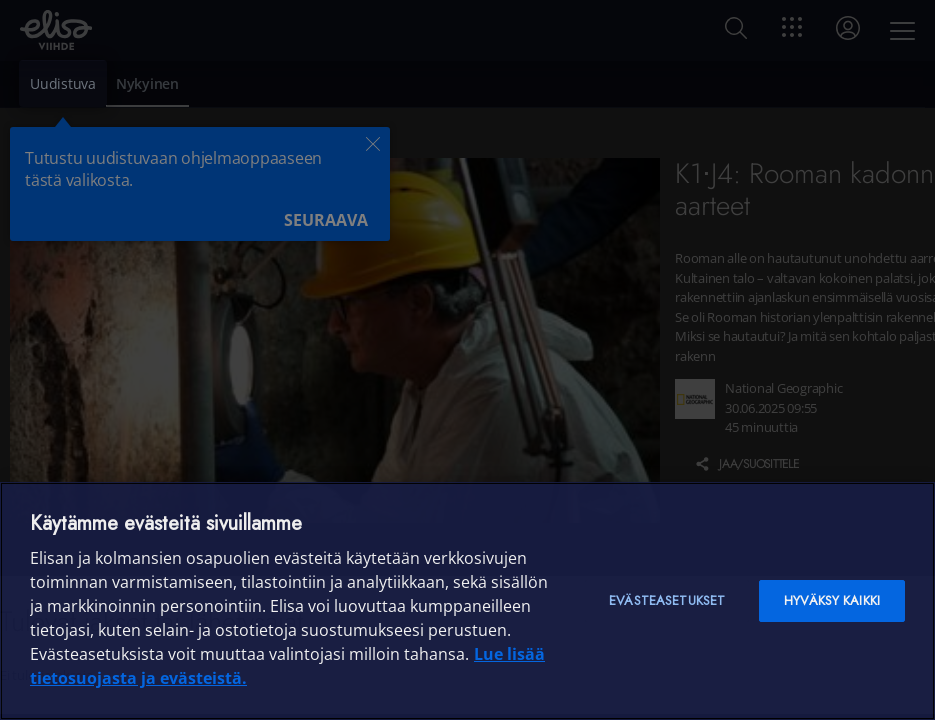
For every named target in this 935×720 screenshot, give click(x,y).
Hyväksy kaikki (832, 600)
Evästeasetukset (667, 600)
